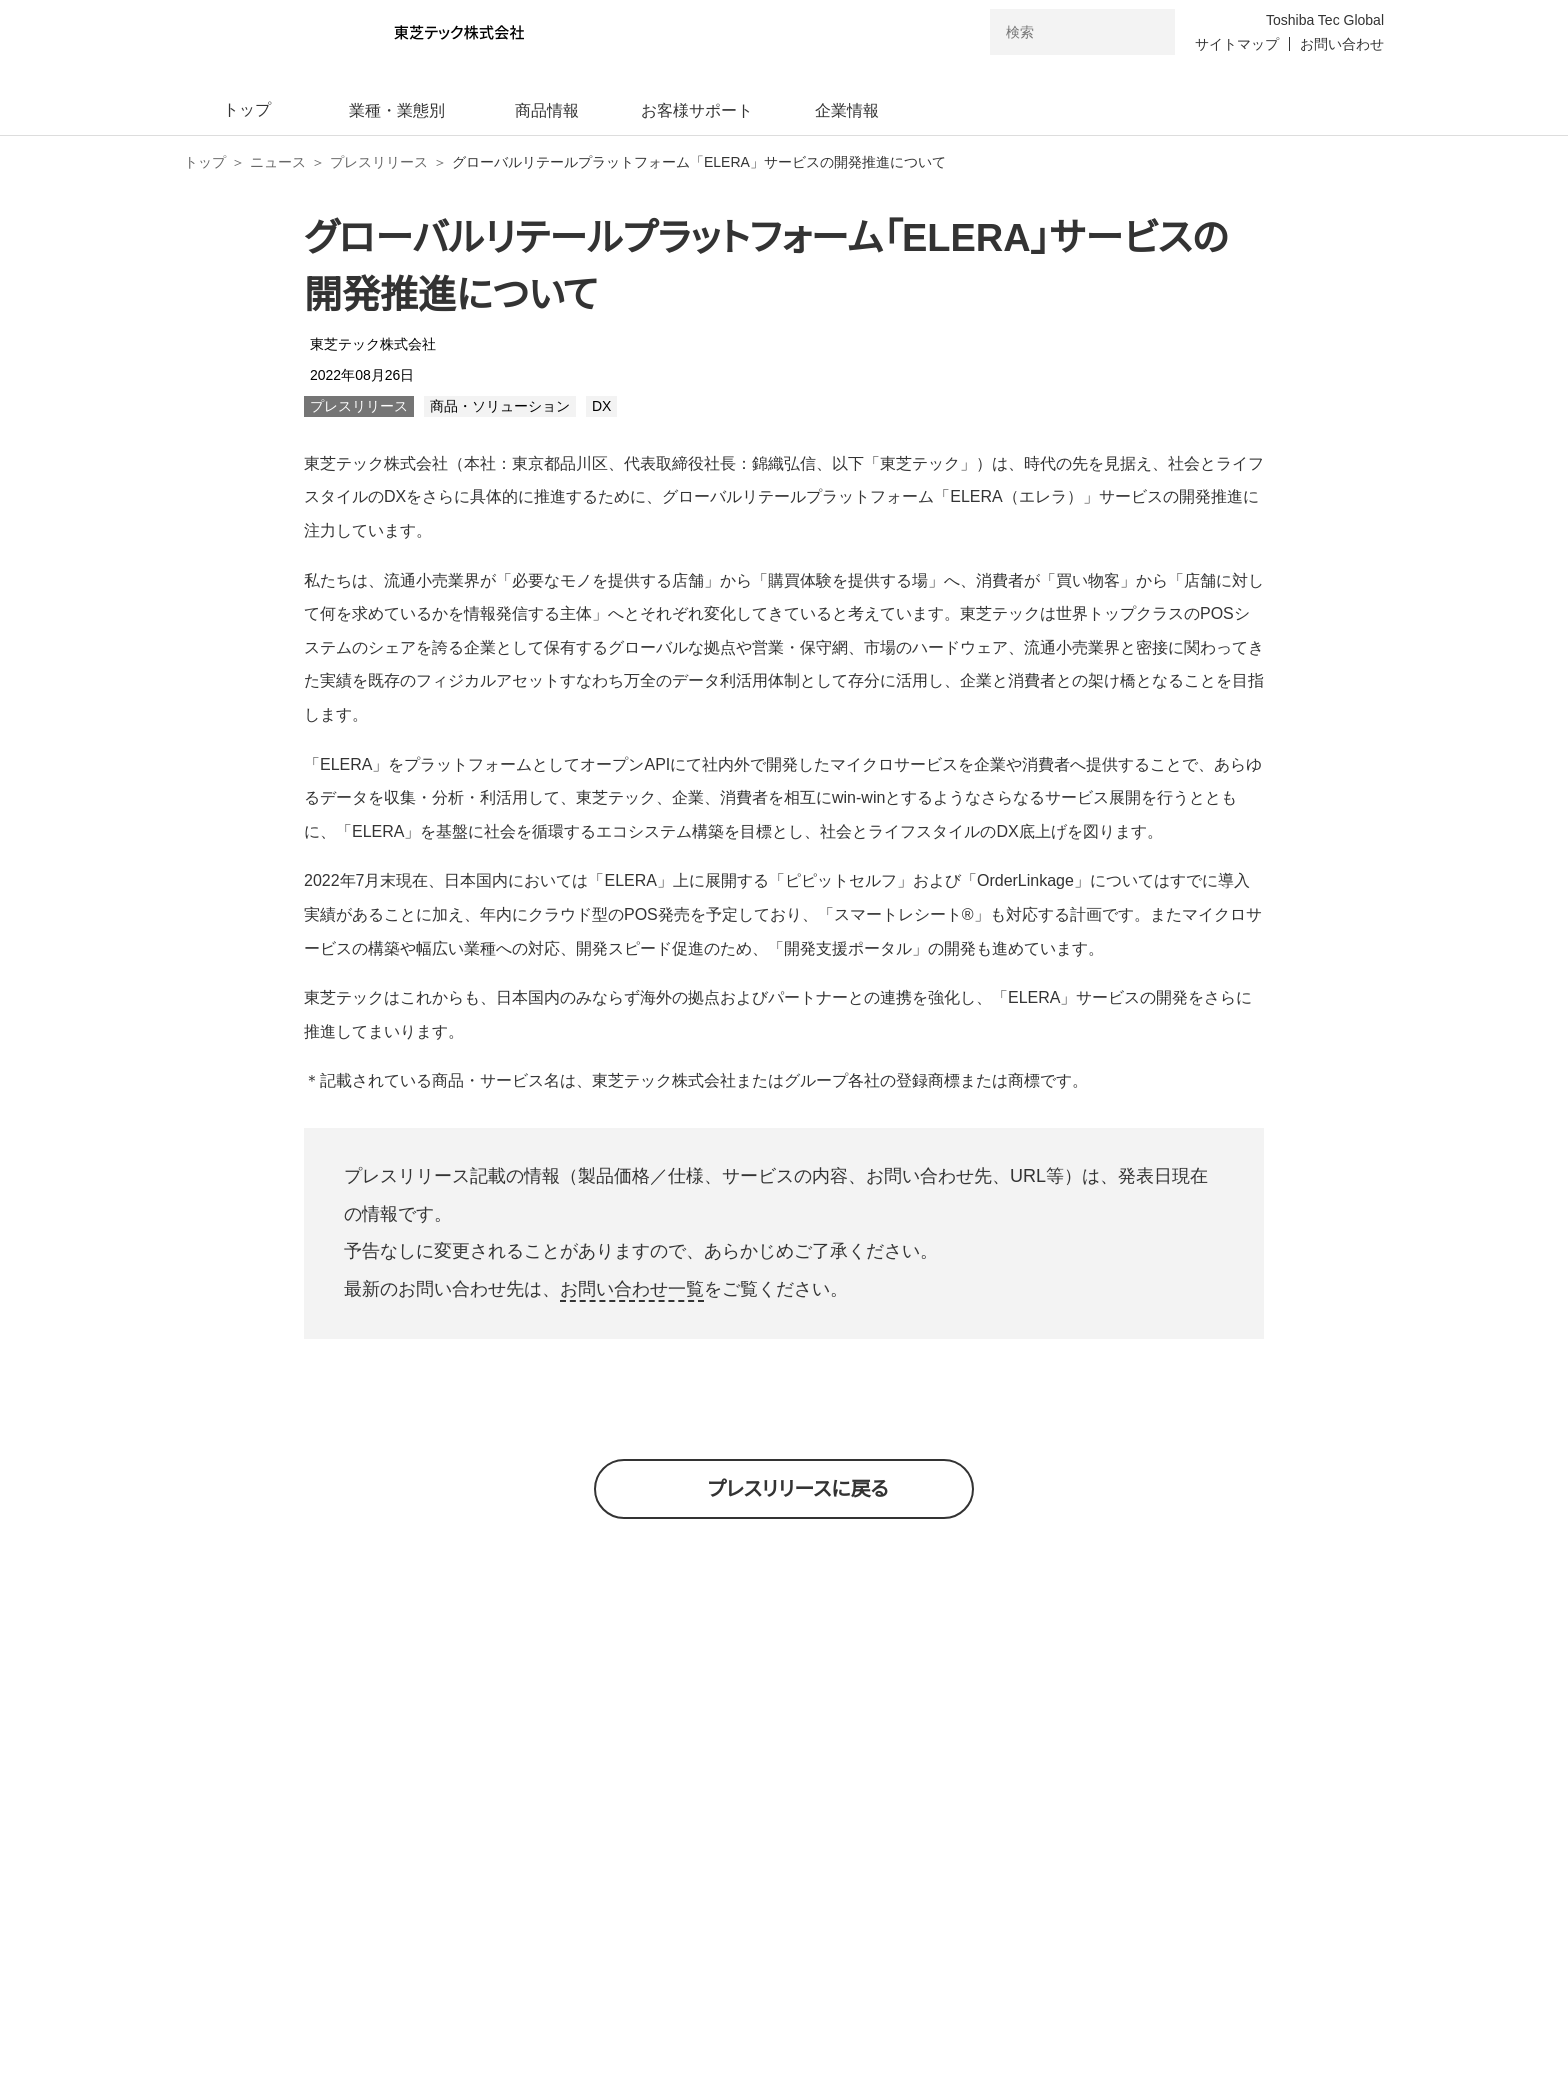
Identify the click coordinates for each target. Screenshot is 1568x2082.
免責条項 (976, 1995)
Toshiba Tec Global (1325, 20)
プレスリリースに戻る (798, 1489)
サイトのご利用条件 (828, 1995)
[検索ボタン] (1147, 32)
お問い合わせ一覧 (632, 1289)
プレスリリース (379, 162)
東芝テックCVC (750, 1817)
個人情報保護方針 (648, 1995)
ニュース (278, 162)
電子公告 (960, 1913)
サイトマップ (1237, 44)
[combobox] (1054, 32)
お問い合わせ (1342, 44)
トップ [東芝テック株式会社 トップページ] (205, 162)
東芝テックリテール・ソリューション (1113, 1818)
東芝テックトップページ (688, 1913)
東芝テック (409, 1817)
